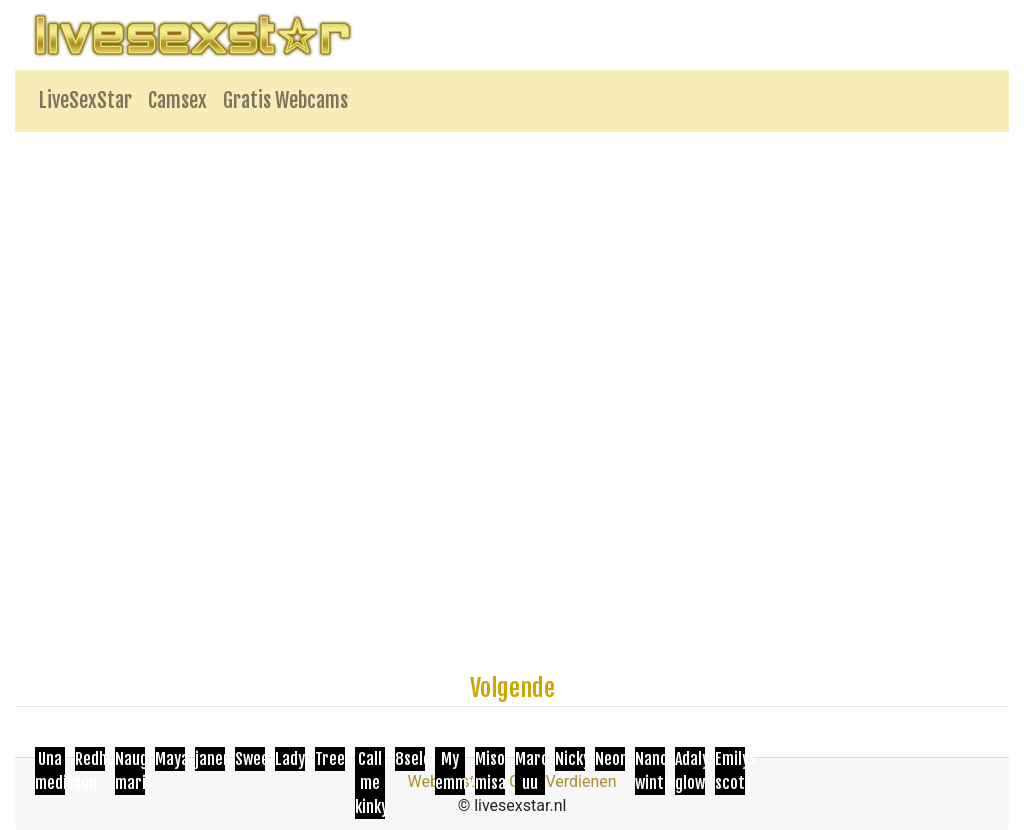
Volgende (512, 688)
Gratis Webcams (285, 100)
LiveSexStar (85, 100)
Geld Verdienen (562, 781)
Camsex (177, 100)
